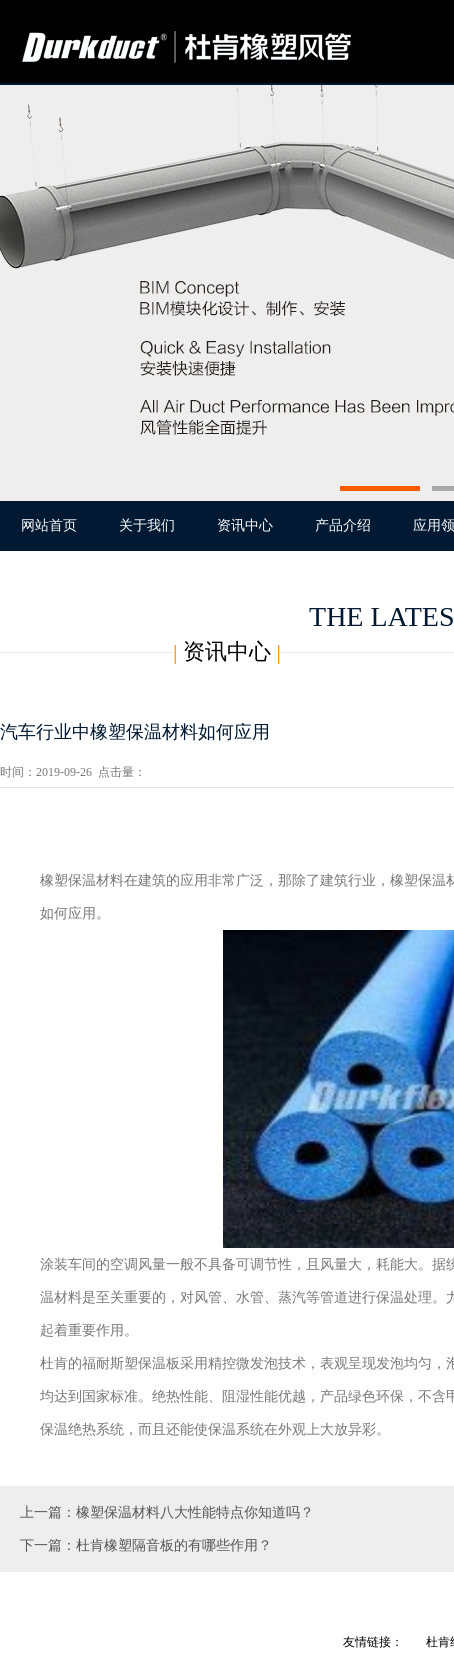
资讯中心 (245, 525)
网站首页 (49, 525)
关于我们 (147, 525)
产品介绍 (343, 525)
